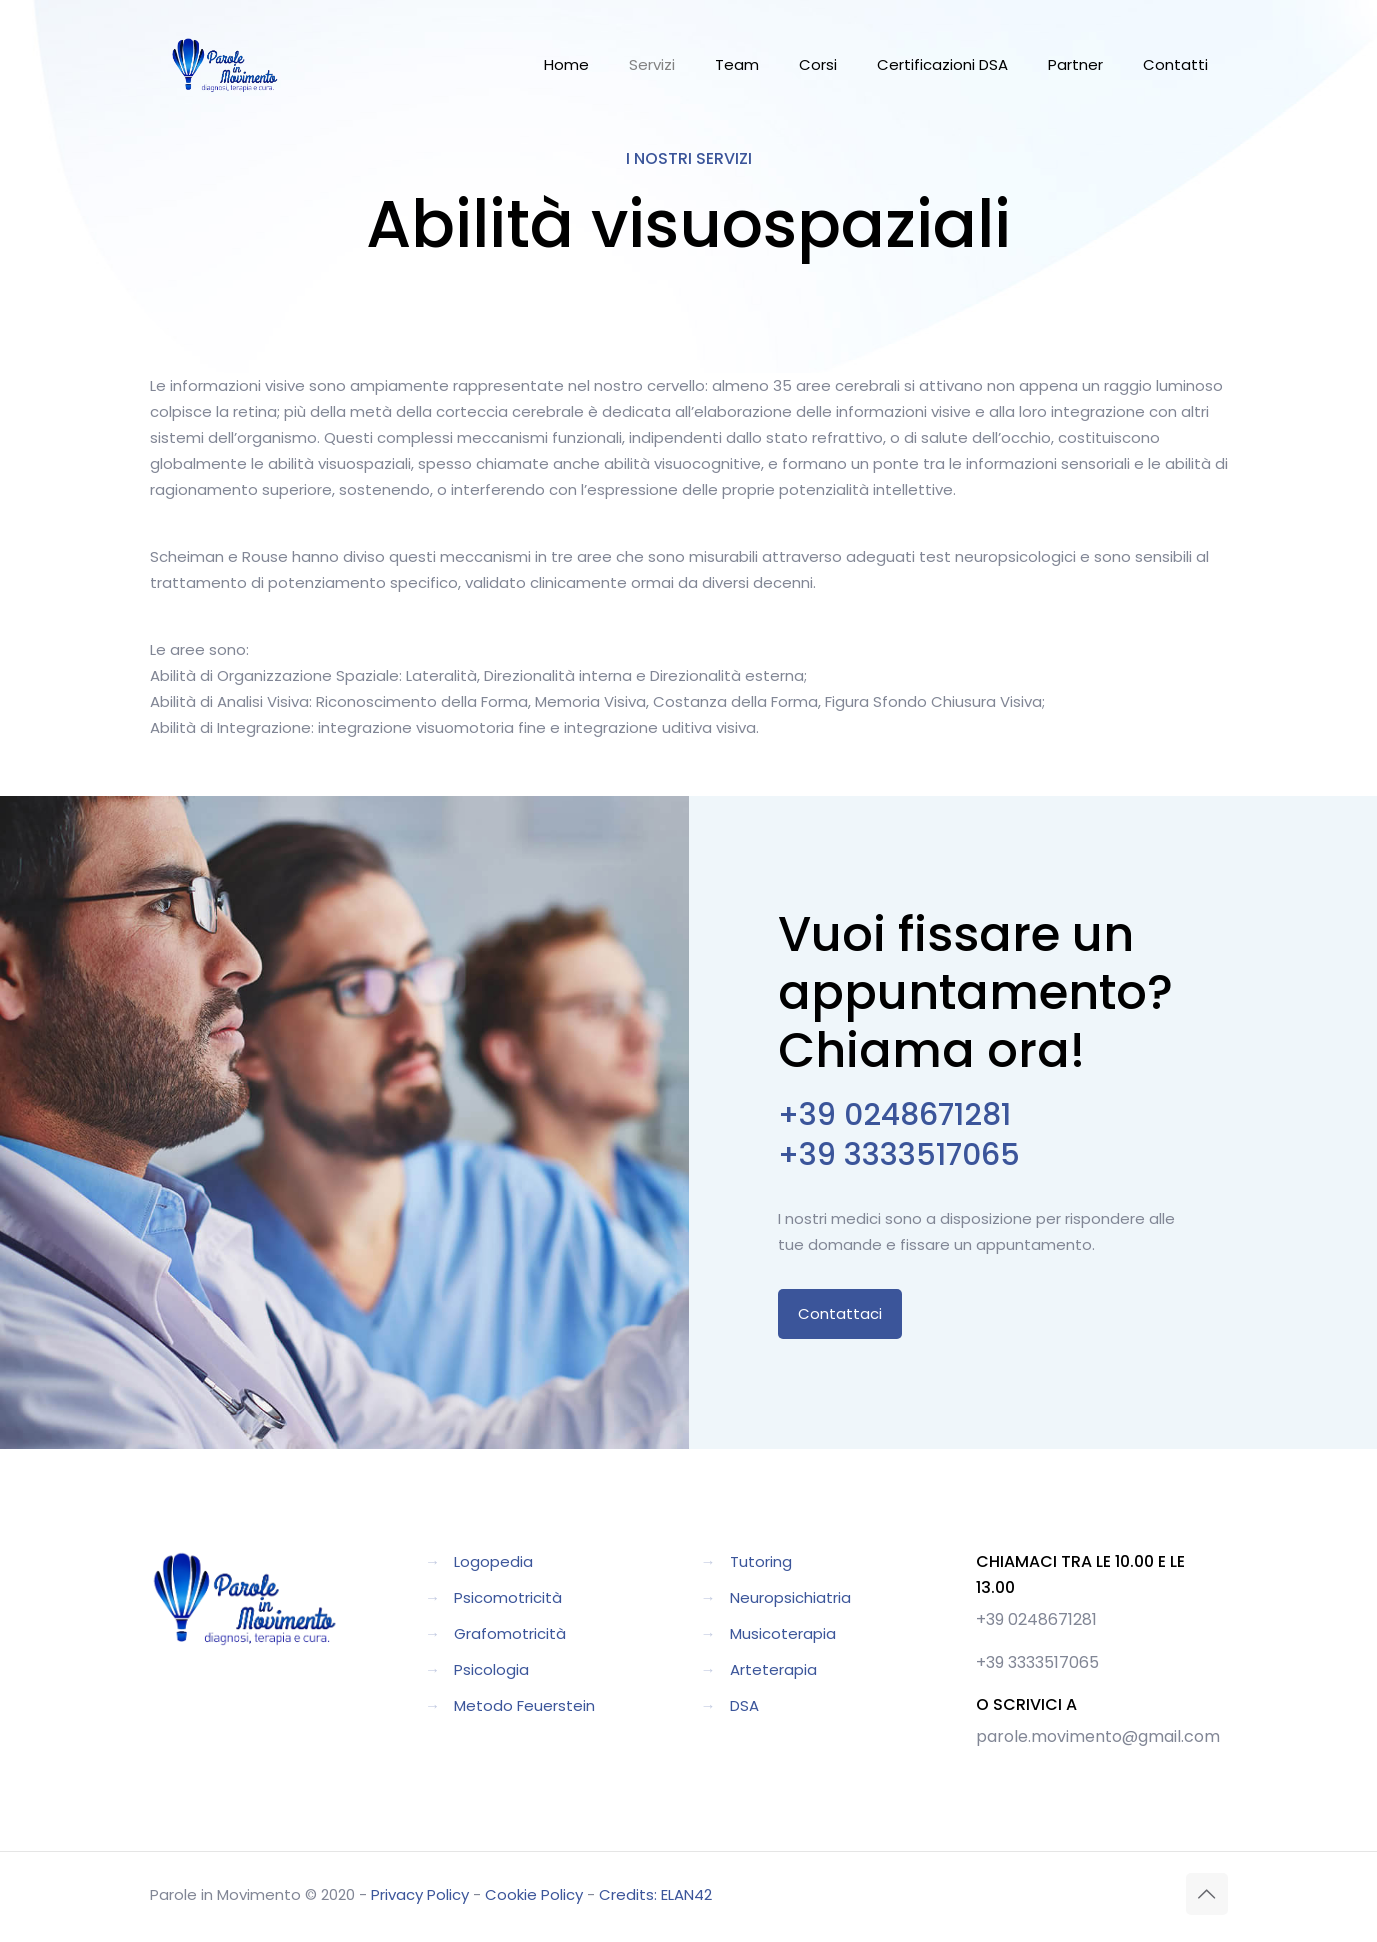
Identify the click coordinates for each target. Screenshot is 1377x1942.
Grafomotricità (510, 1633)
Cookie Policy (534, 1894)
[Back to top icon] (1207, 1894)
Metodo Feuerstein (524, 1705)
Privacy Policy (420, 1894)
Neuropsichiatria (790, 1597)
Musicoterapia (783, 1633)
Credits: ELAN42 (655, 1894)
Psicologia (491, 1669)
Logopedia (493, 1561)
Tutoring (761, 1561)
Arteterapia (773, 1669)
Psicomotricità (508, 1597)
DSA (744, 1705)
